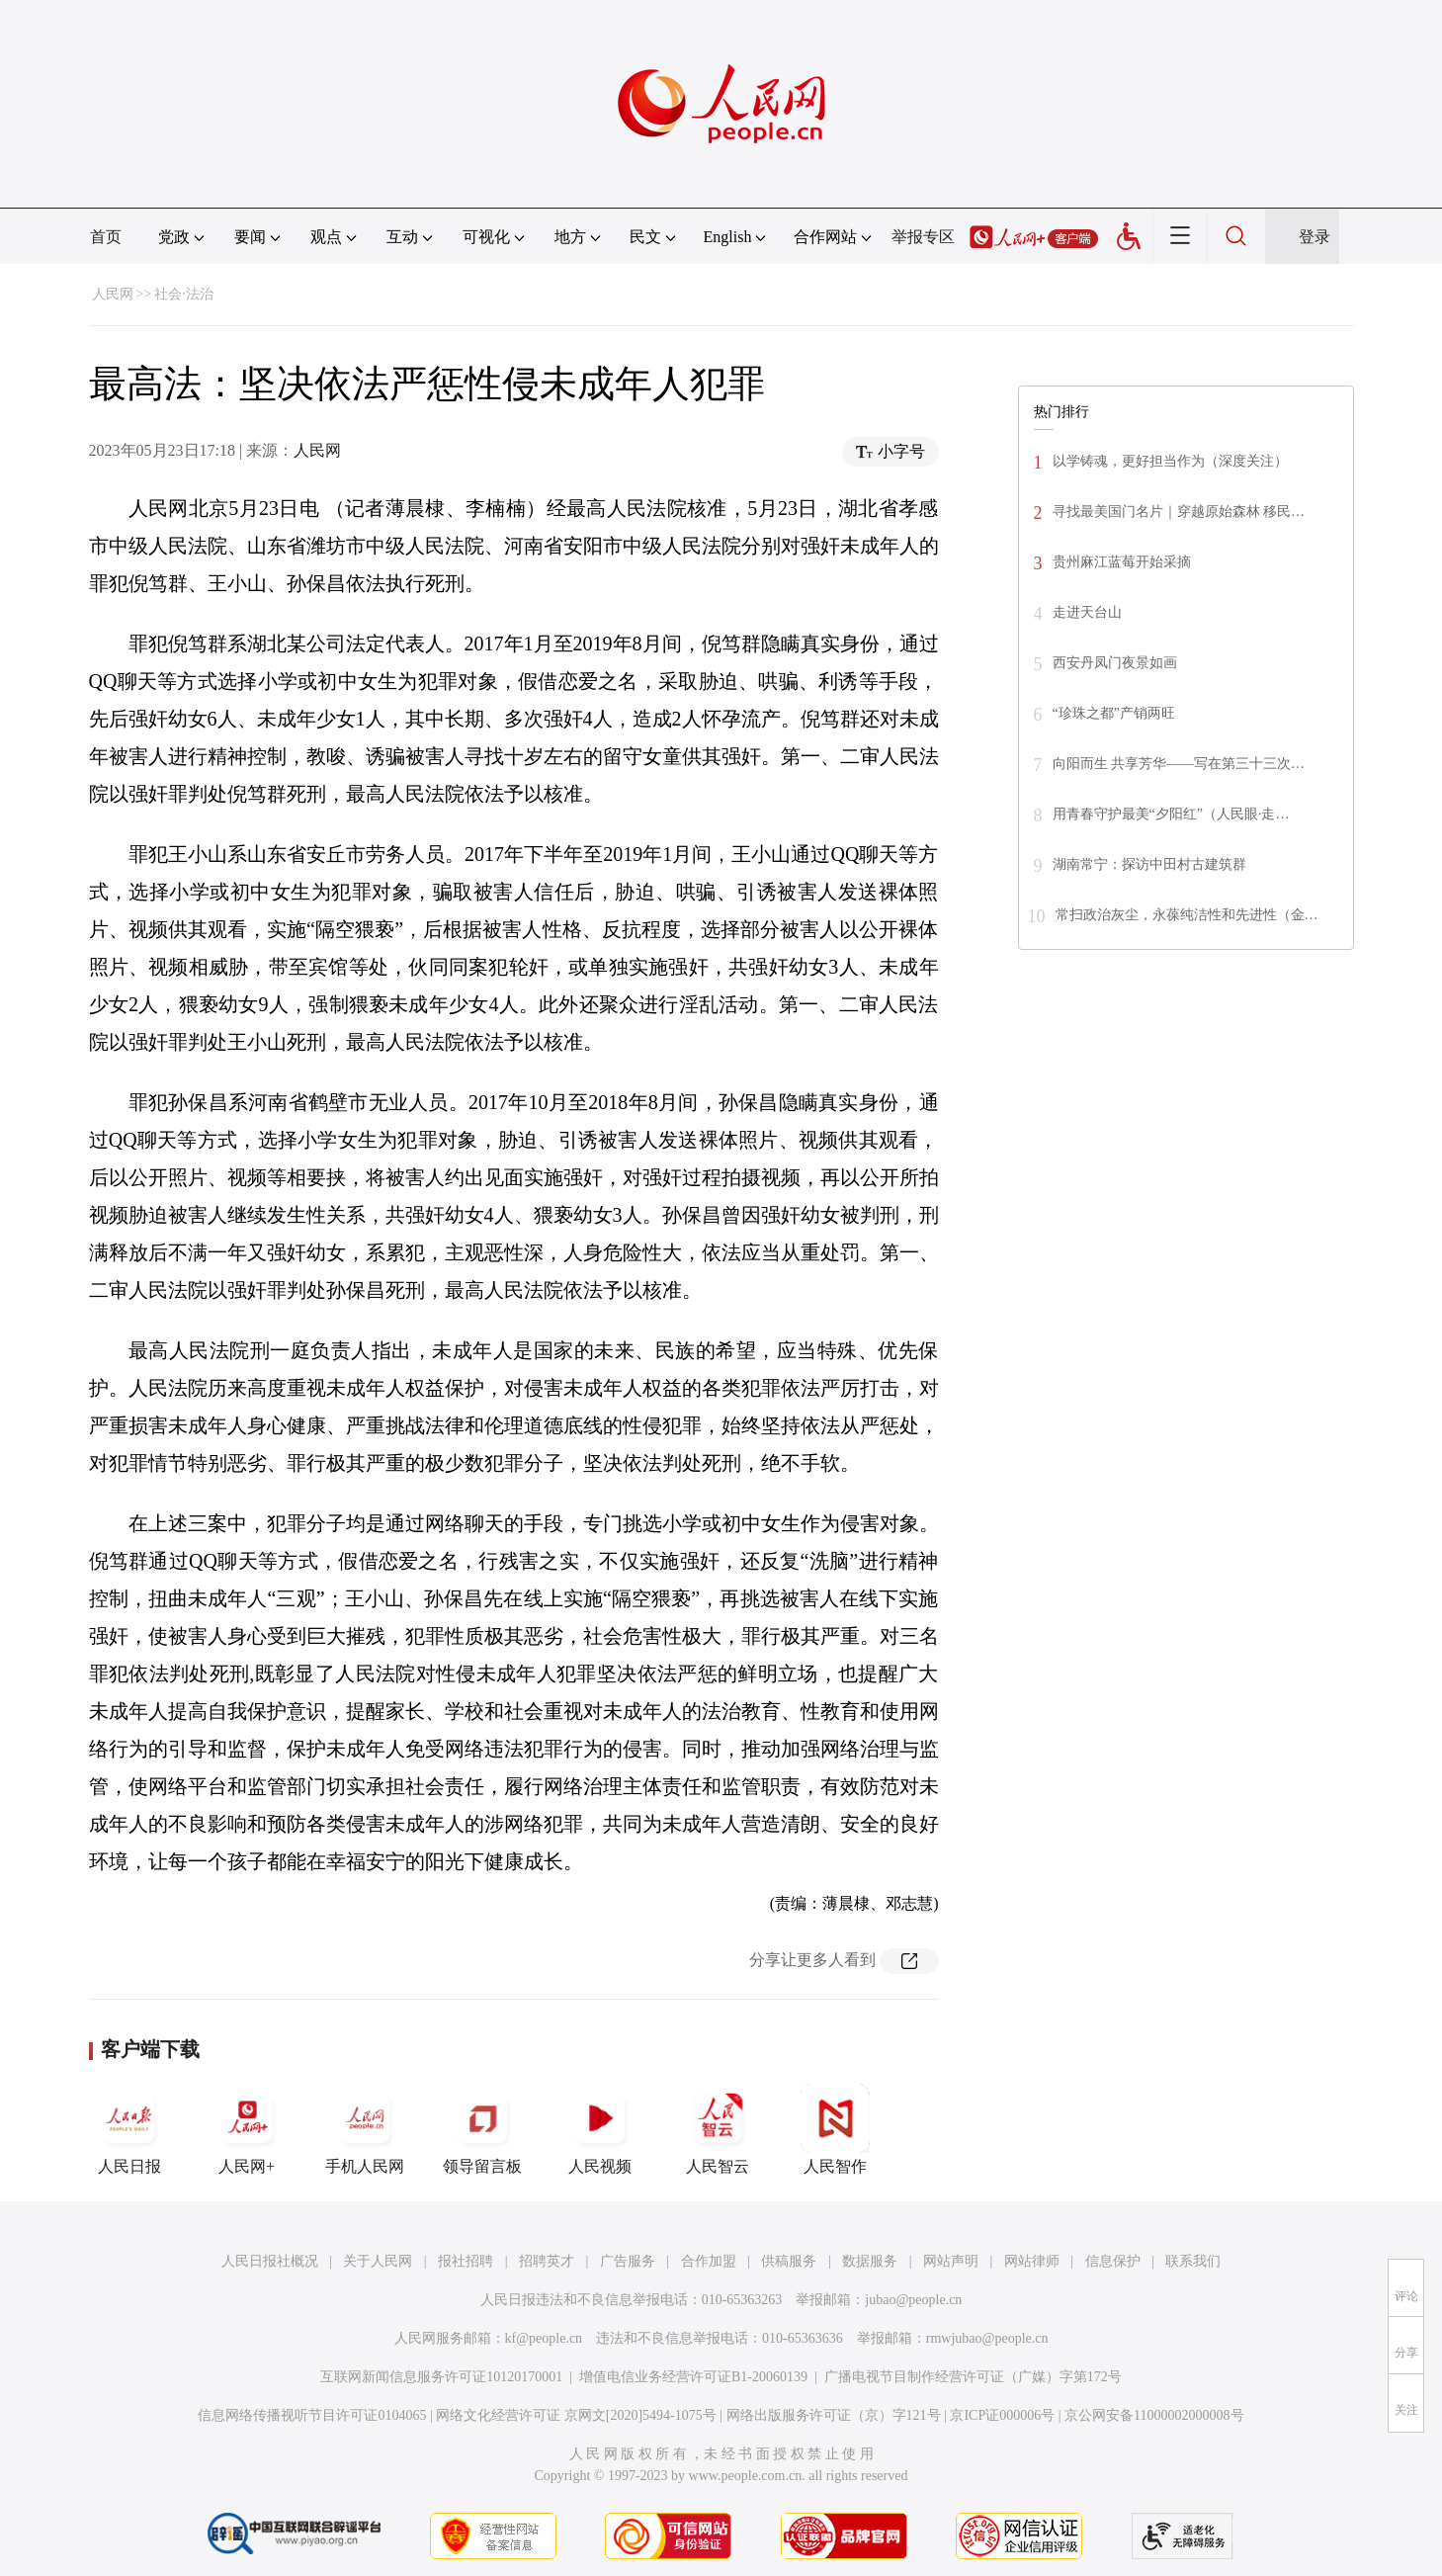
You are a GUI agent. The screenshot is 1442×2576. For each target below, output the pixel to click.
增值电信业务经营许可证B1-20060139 (693, 2376)
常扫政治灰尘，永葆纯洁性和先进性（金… (1187, 914)
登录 (1314, 236)
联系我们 (1193, 2261)
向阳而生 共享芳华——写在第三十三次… (1179, 763)
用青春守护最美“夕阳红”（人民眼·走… (1171, 814)
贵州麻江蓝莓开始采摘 (1122, 562)
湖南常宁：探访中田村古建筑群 (1149, 864)
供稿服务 (788, 2261)
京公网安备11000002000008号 (1153, 2415)
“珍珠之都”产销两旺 (1114, 713)
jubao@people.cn (913, 2299)
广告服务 (627, 2261)
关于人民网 (377, 2261)
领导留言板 (482, 2129)
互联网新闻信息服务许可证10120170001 (441, 2376)
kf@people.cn (544, 2338)
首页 (106, 236)
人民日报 (129, 2129)
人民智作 (835, 2129)
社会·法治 (183, 294)
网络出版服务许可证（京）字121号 (833, 2415)
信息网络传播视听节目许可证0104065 (312, 2415)
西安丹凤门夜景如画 (1115, 662)
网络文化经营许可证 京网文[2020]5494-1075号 (576, 2415)
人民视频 (600, 2129)
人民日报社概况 (269, 2261)
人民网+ (247, 2129)
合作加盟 (708, 2261)
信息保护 (1113, 2261)
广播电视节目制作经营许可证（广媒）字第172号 (973, 2376)
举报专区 (923, 236)
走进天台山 (1087, 612)
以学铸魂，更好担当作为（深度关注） (1170, 461)
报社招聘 (465, 2261)
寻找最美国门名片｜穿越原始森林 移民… (1179, 511)
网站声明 (950, 2261)
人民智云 (717, 2129)
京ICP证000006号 (1002, 2415)
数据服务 (869, 2261)
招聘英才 (546, 2261)
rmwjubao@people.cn (987, 2338)
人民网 (112, 294)
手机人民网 (364, 2129)
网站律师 (1032, 2261)
